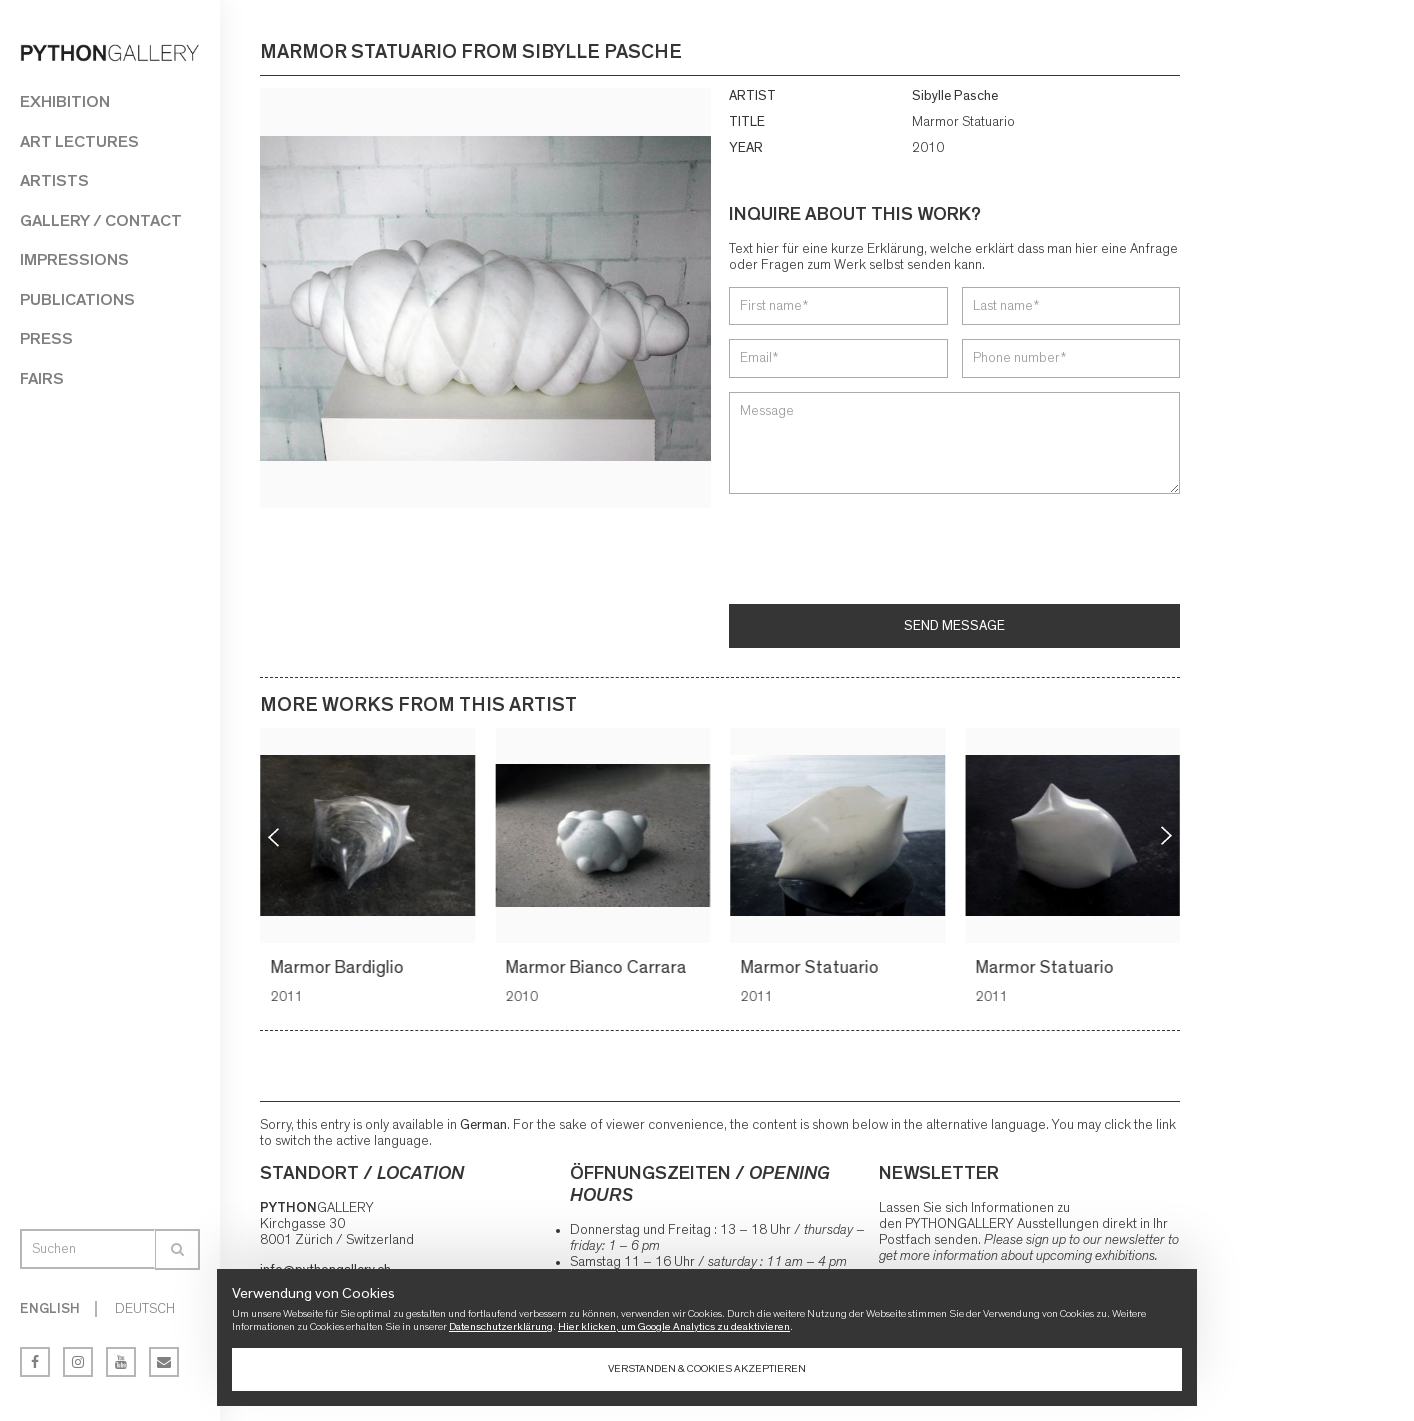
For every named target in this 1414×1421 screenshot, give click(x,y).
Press (46, 338)
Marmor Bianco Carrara (598, 968)
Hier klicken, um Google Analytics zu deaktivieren (674, 1326)
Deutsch (145, 1309)
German (483, 1125)
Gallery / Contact (101, 220)
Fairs (42, 378)
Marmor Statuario (812, 968)
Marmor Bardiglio (339, 968)
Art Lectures (79, 141)
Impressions (74, 259)
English (50, 1309)
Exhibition (65, 101)
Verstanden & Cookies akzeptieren (707, 1368)
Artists (54, 180)
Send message (954, 626)
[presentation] (881, 551)
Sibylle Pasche (955, 96)
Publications (77, 299)
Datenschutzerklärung (501, 1326)
